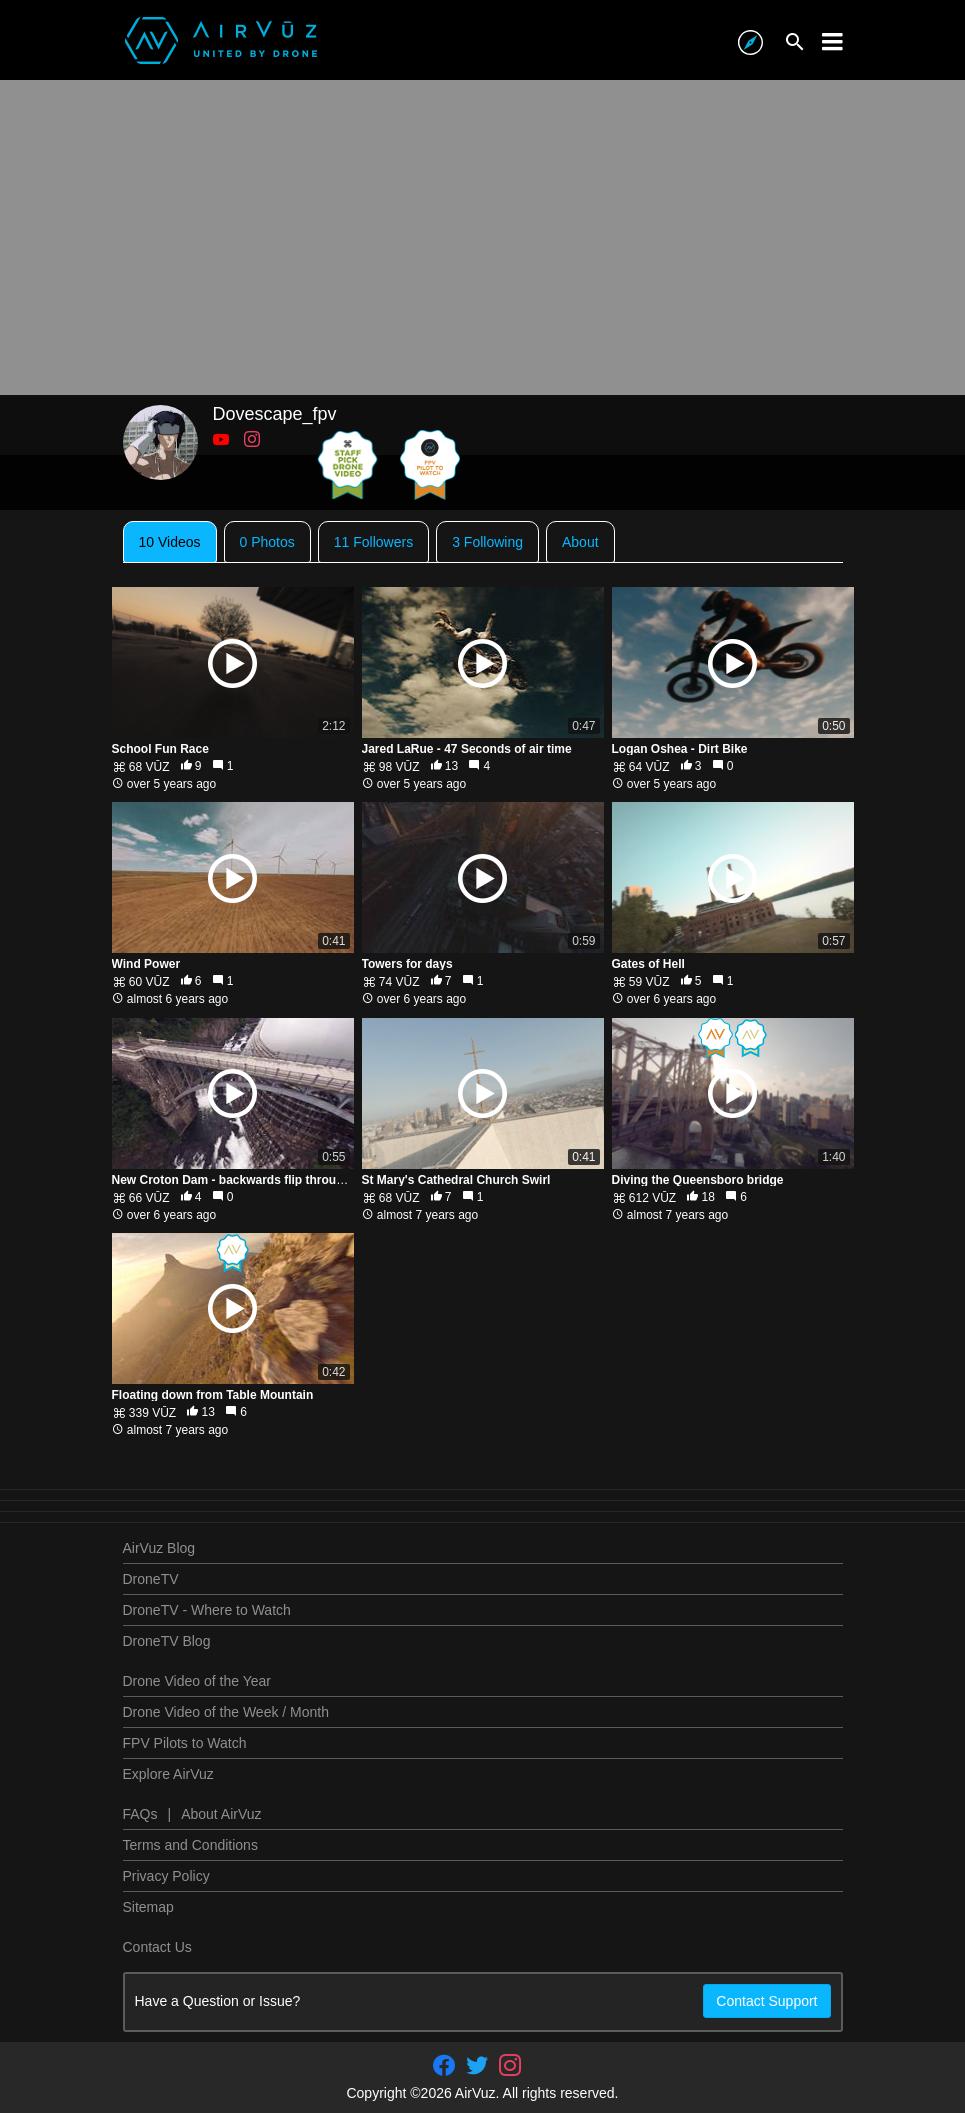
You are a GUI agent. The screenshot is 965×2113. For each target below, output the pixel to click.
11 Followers (373, 542)
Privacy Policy (166, 1876)
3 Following (487, 542)
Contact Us (157, 1947)
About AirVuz (221, 1814)
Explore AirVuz (168, 1774)
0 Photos (267, 542)
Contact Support (766, 2001)
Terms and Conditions (190, 1845)
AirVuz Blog (159, 1548)
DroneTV (151, 1579)
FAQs (140, 1814)
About (580, 542)
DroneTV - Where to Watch (207, 1610)
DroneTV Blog (167, 1641)
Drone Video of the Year (197, 1681)
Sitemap (148, 1907)
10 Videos (170, 542)
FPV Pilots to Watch (185, 1743)
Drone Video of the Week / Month (226, 1712)
